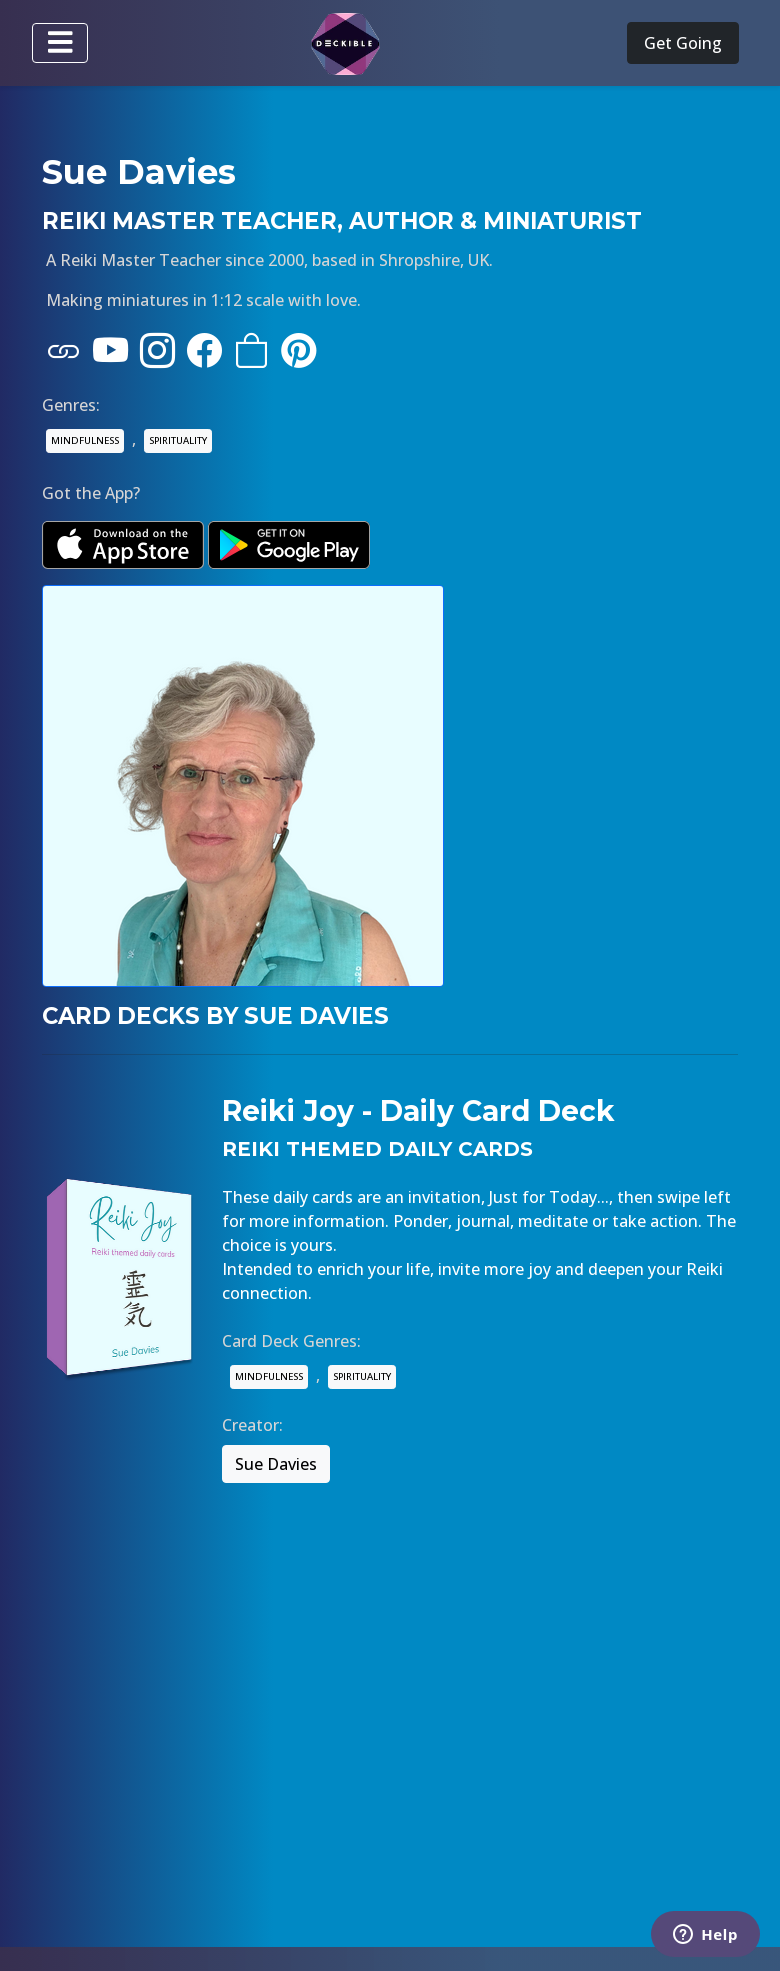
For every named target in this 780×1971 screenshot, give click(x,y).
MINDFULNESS (85, 440)
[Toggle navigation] (60, 43)
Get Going (683, 43)
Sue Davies (276, 1464)
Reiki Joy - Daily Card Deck (418, 1111)
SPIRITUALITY (178, 440)
